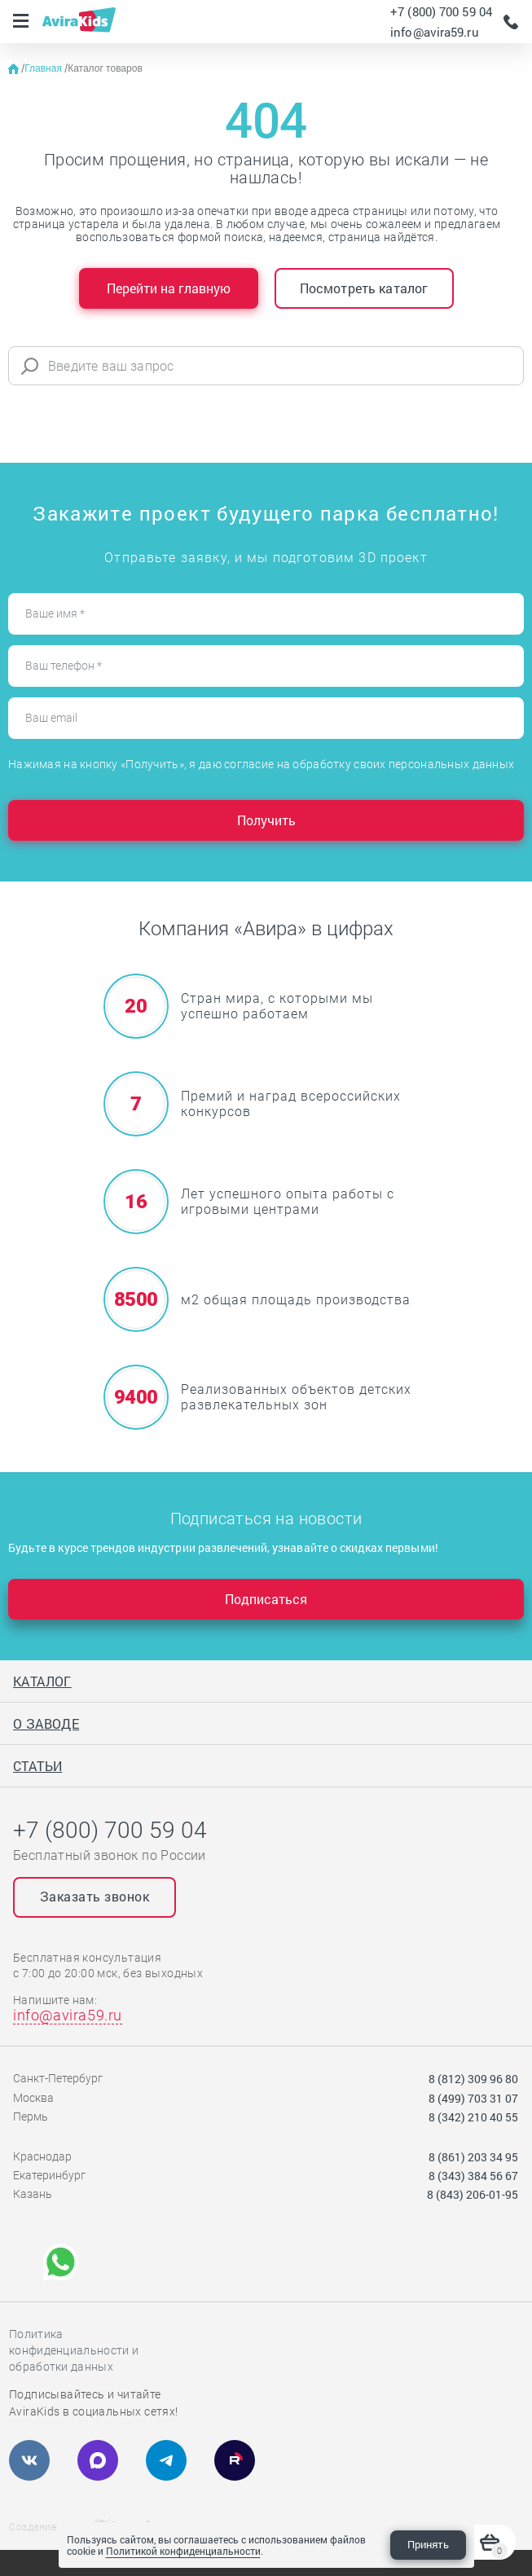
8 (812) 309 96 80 (473, 2078)
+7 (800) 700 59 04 (441, 11)
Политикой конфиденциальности (183, 2550)
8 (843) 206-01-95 (472, 2194)
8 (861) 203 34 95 (473, 2157)
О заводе (46, 1723)
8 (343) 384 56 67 (473, 2175)
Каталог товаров (105, 68)
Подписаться (266, 1598)
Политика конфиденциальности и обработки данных (73, 2350)
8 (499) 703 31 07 (473, 2098)
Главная (44, 68)
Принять (428, 2544)
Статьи (37, 1765)
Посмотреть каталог (364, 288)
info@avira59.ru (434, 32)
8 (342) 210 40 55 (473, 2117)
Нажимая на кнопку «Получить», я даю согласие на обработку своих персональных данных (261, 764)
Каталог (42, 1681)
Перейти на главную (169, 288)
